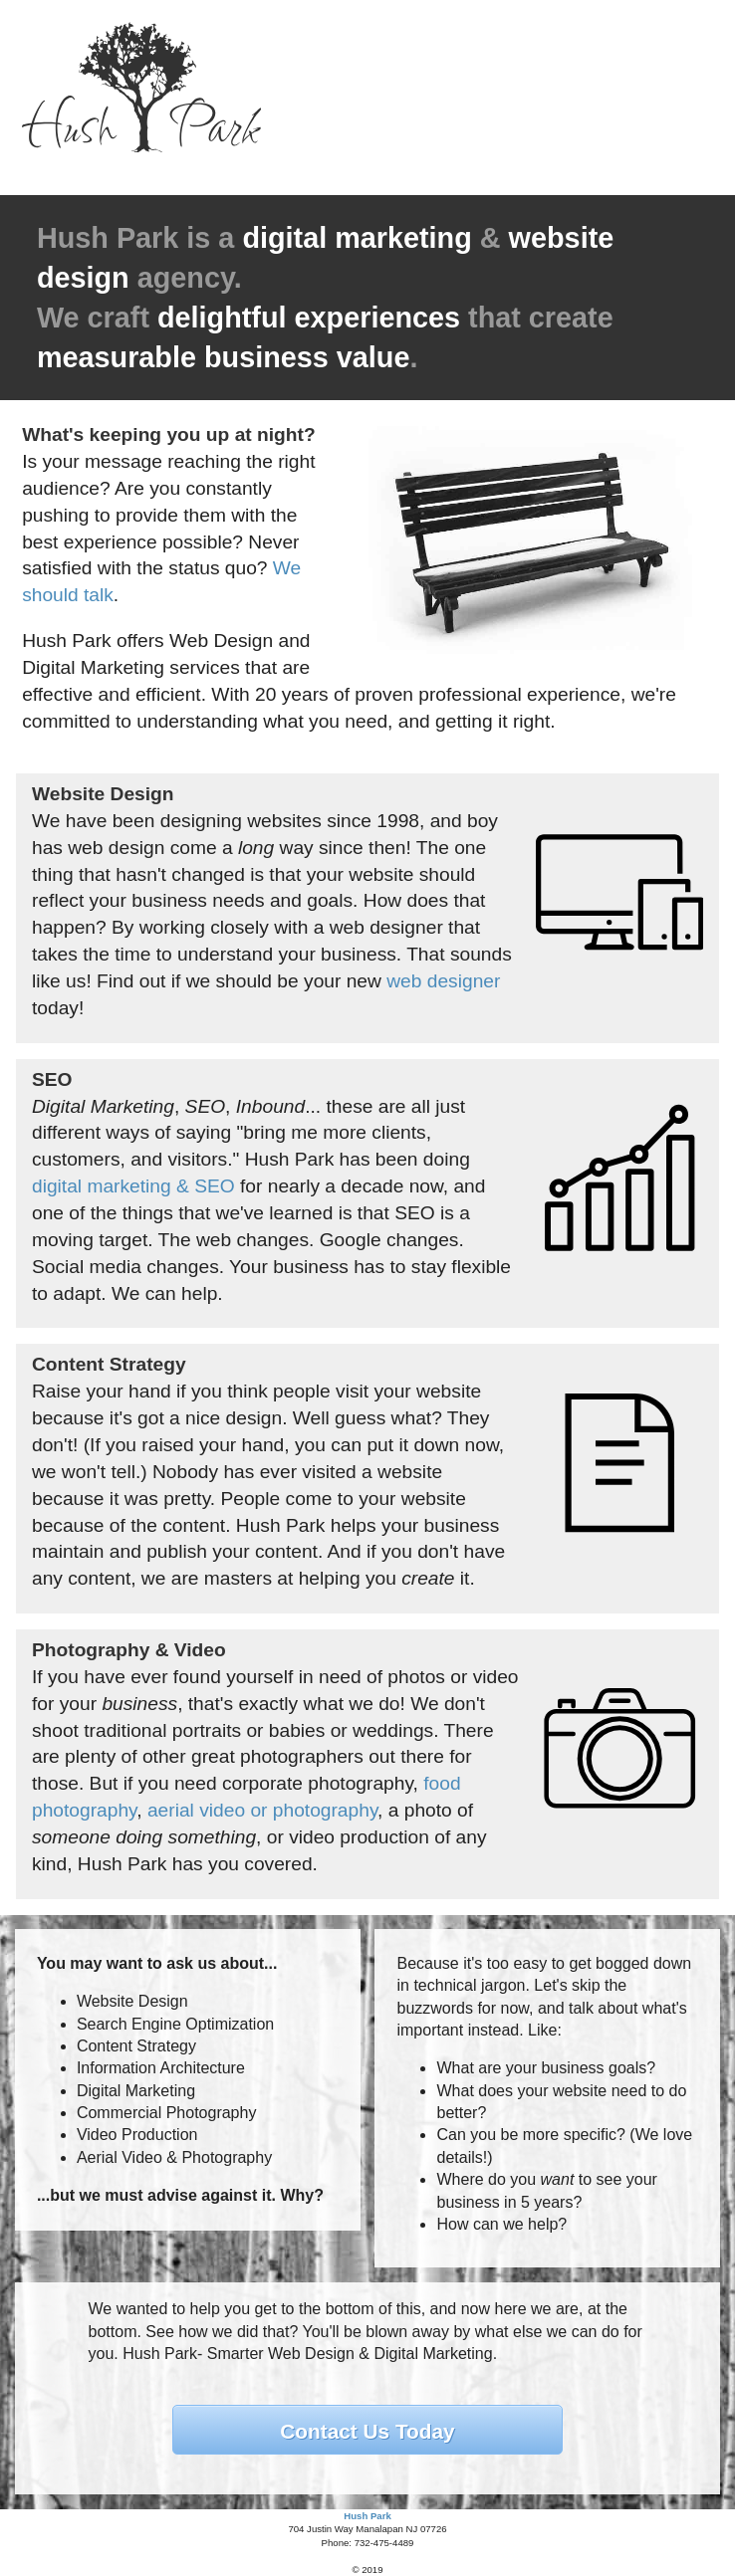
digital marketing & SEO (133, 1186)
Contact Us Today (367, 2431)
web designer (443, 980)
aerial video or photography (262, 1810)
